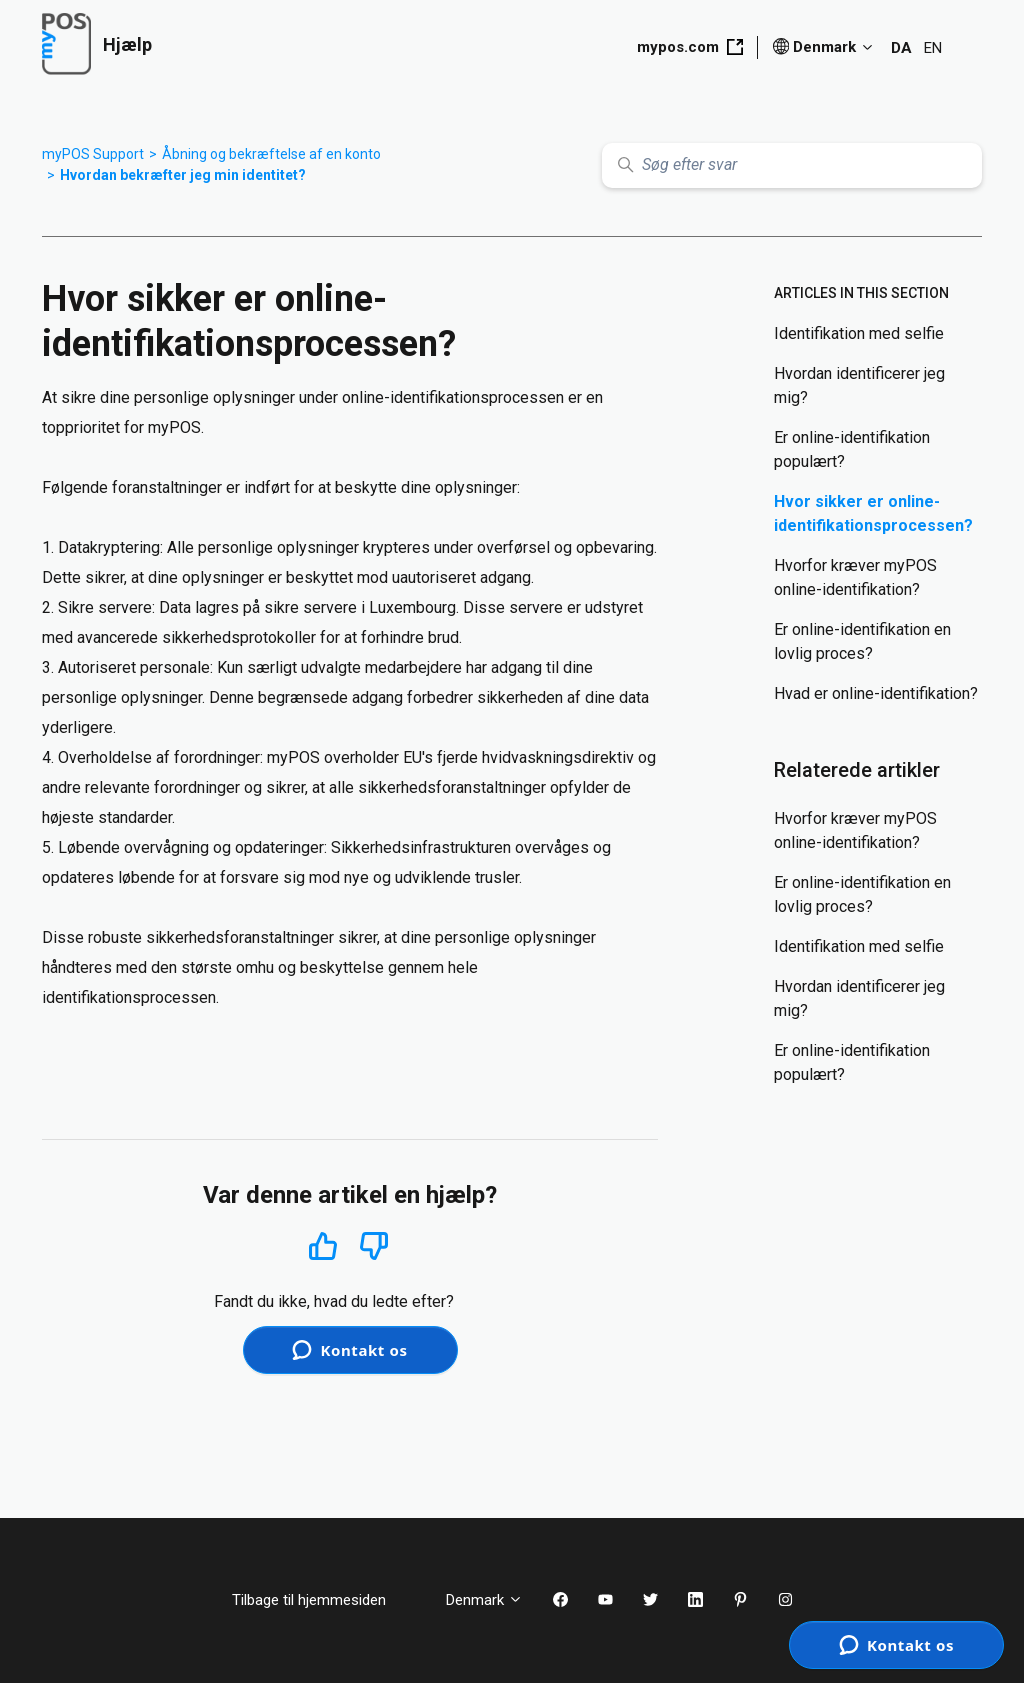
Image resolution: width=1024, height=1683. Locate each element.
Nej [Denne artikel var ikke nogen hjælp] (374, 1246)
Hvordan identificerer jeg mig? (859, 385)
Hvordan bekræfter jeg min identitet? (183, 175)
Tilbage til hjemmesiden (324, 1600)
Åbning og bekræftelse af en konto (271, 154)
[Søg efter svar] (792, 165)
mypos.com (690, 47)
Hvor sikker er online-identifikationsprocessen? (873, 513)
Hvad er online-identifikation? (876, 693)
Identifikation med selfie (859, 333)
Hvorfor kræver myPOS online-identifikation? (855, 577)
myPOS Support (93, 154)
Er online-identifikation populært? (852, 449)
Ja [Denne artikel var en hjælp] (323, 1245)
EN (933, 48)
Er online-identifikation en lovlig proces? (862, 641)
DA (901, 48)
